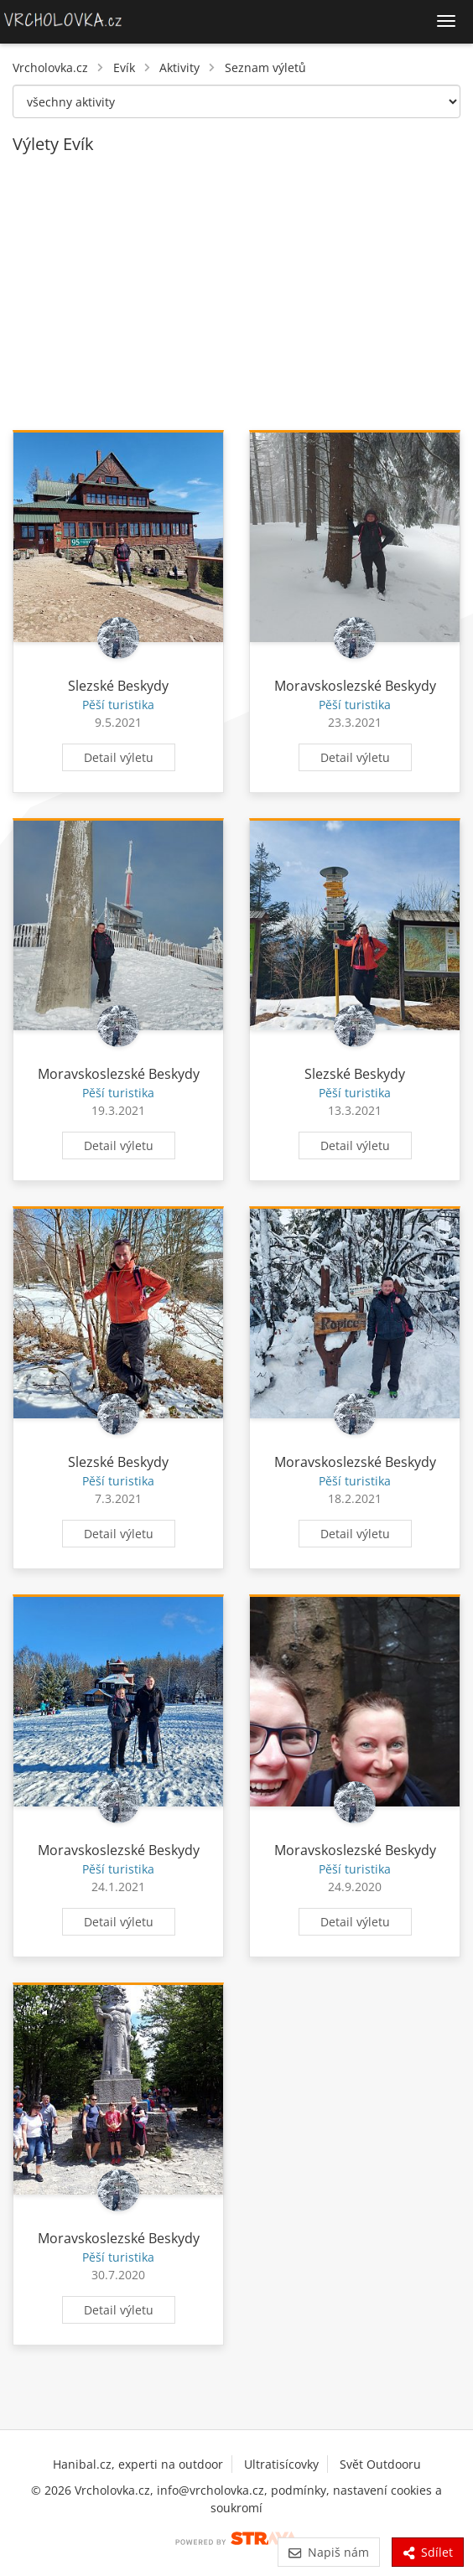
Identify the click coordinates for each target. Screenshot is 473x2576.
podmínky (298, 2490)
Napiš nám (328, 2552)
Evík (124, 67)
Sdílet (428, 2552)
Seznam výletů (265, 67)
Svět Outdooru (380, 2464)
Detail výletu (118, 757)
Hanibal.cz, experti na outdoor (138, 2464)
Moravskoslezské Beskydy (355, 685)
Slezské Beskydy (118, 685)
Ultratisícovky (281, 2464)
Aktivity (179, 67)
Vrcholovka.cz (50, 67)
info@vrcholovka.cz (210, 2490)
